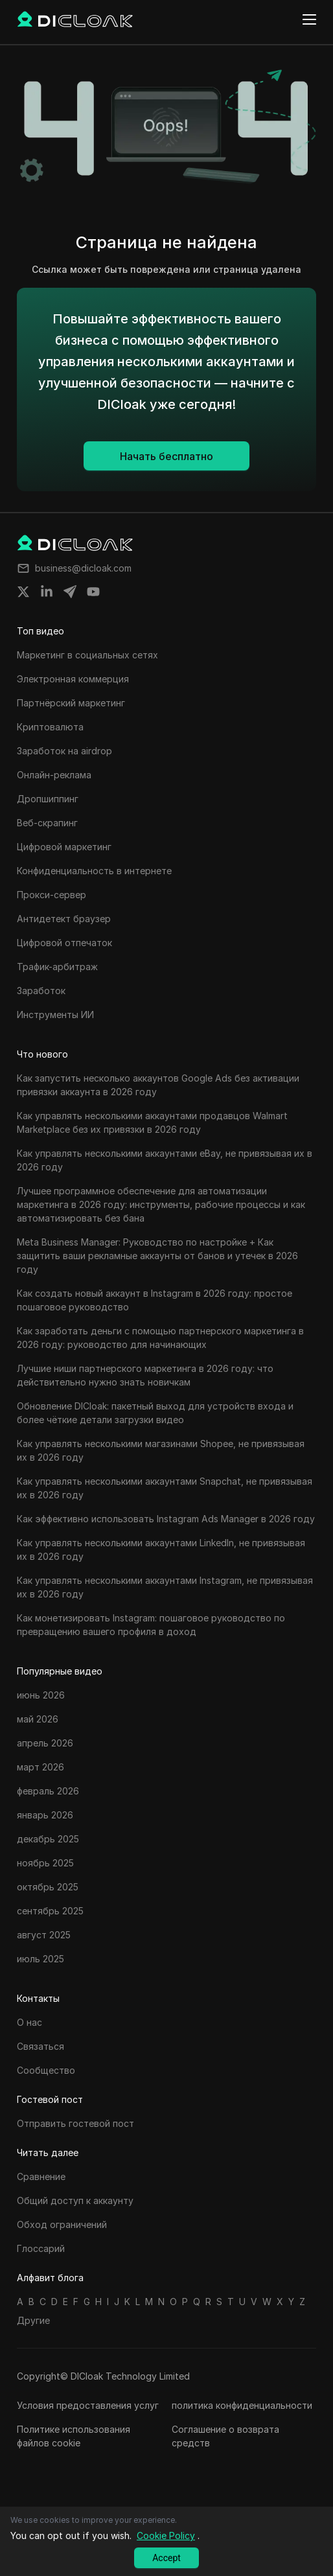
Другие (33, 2320)
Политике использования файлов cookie (73, 2436)
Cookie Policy (166, 2535)
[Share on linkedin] (46, 591)
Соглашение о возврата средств (225, 2436)
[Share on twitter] (23, 591)
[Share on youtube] (93, 591)
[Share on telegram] (69, 591)
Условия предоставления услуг (88, 2405)
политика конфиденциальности (242, 2405)
